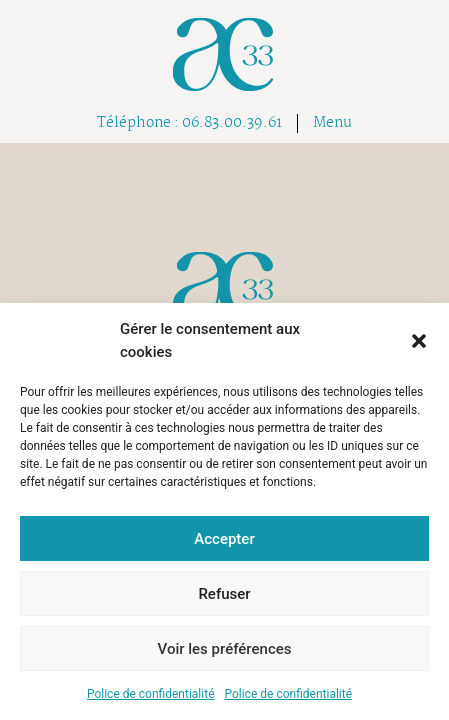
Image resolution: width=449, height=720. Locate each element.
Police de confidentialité (151, 694)
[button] (419, 341)
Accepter (224, 539)
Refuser (224, 594)
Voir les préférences (225, 649)
